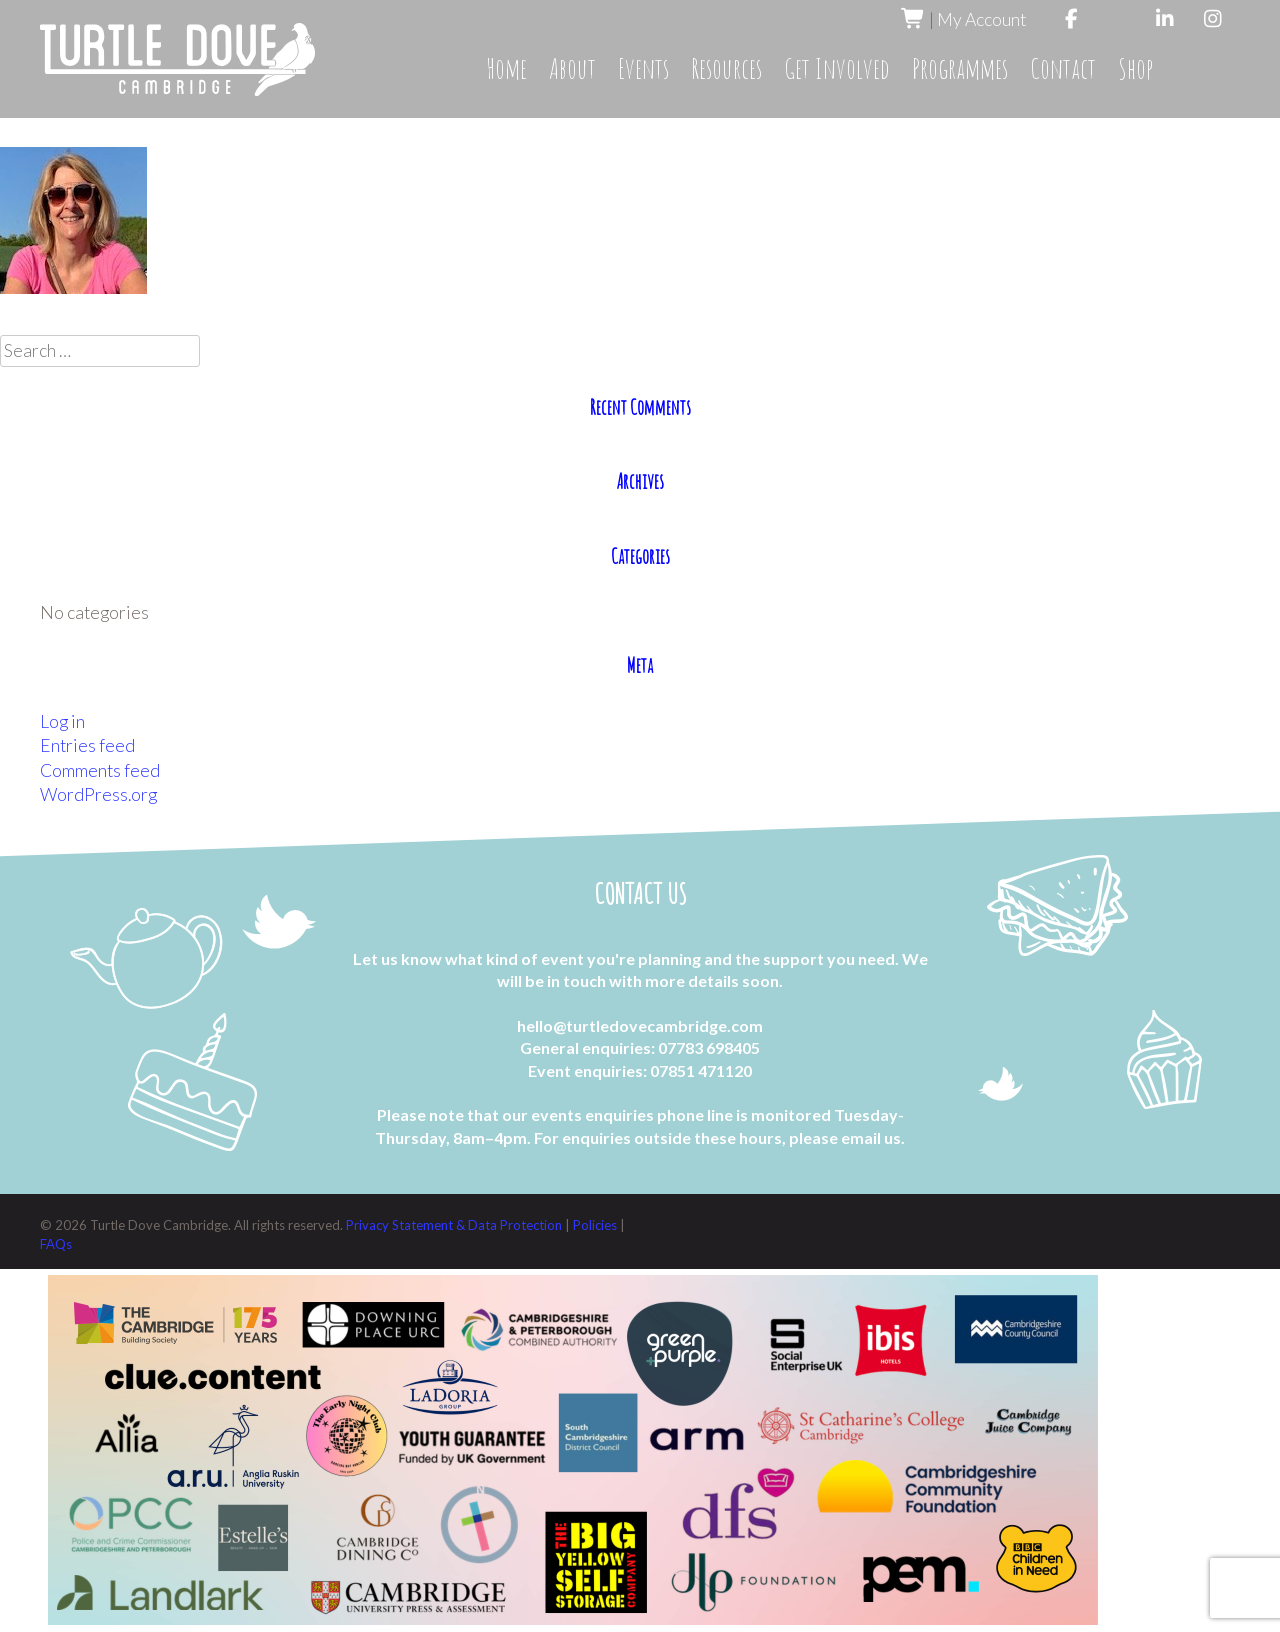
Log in (62, 721)
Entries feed (87, 745)
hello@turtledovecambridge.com (640, 1025)
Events (643, 68)
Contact (1063, 68)
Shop (1135, 68)
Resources (726, 68)
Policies (596, 1225)
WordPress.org (98, 794)
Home (506, 68)
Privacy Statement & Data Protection (455, 1225)
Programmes (960, 68)
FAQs (56, 1244)
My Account (981, 19)
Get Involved (837, 68)
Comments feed (100, 770)
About (572, 68)
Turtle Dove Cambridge (177, 59)
